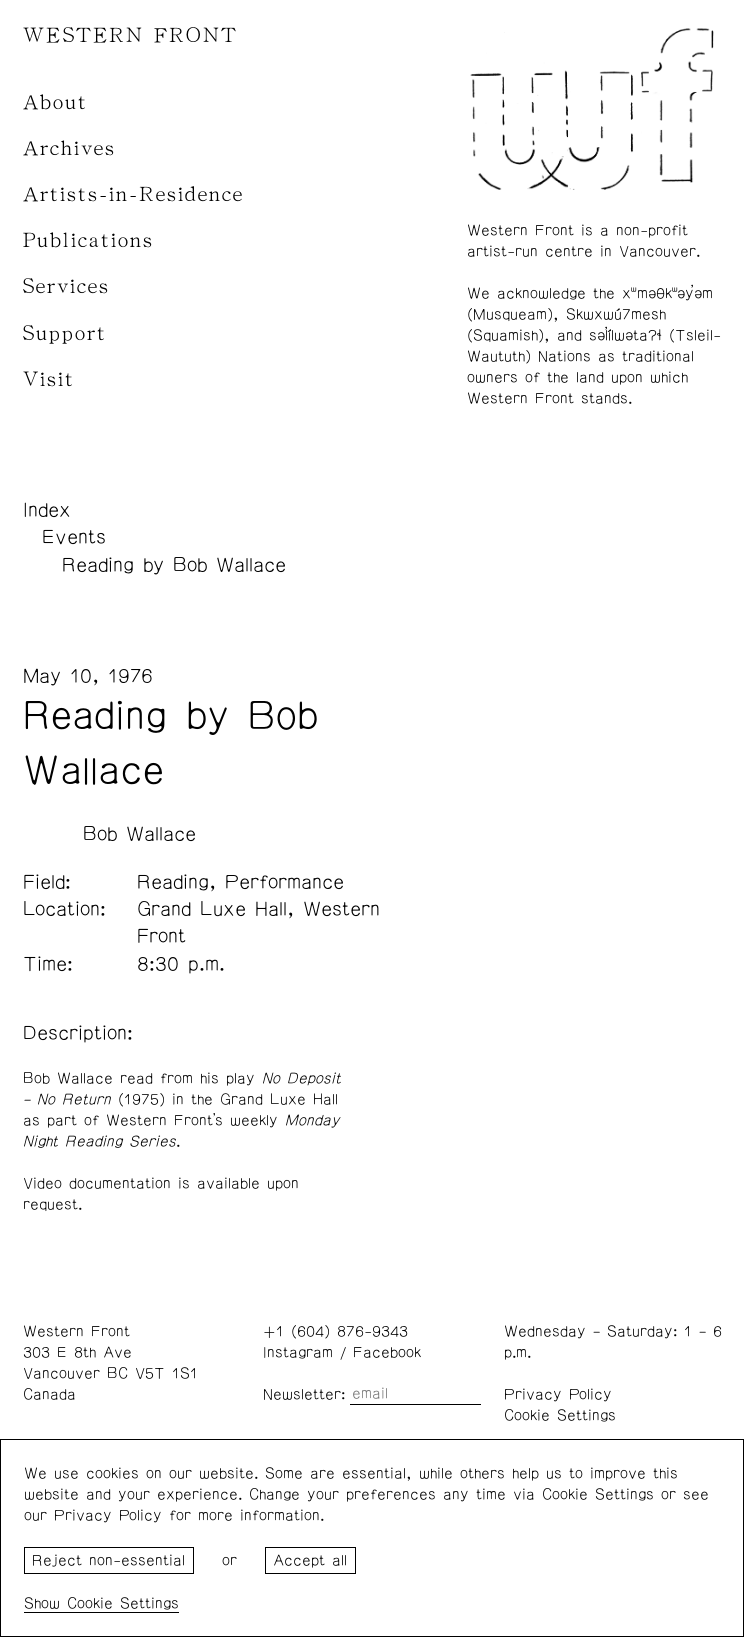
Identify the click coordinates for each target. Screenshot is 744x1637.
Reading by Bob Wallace (174, 565)
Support (65, 333)
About (55, 102)
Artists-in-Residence (133, 194)
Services (66, 286)
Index (47, 510)
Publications (88, 240)
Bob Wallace (139, 834)
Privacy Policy (558, 1394)
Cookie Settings (560, 1415)
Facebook (387, 1352)
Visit (49, 379)
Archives (69, 148)
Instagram (298, 1352)
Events (74, 537)
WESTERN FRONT (130, 35)
